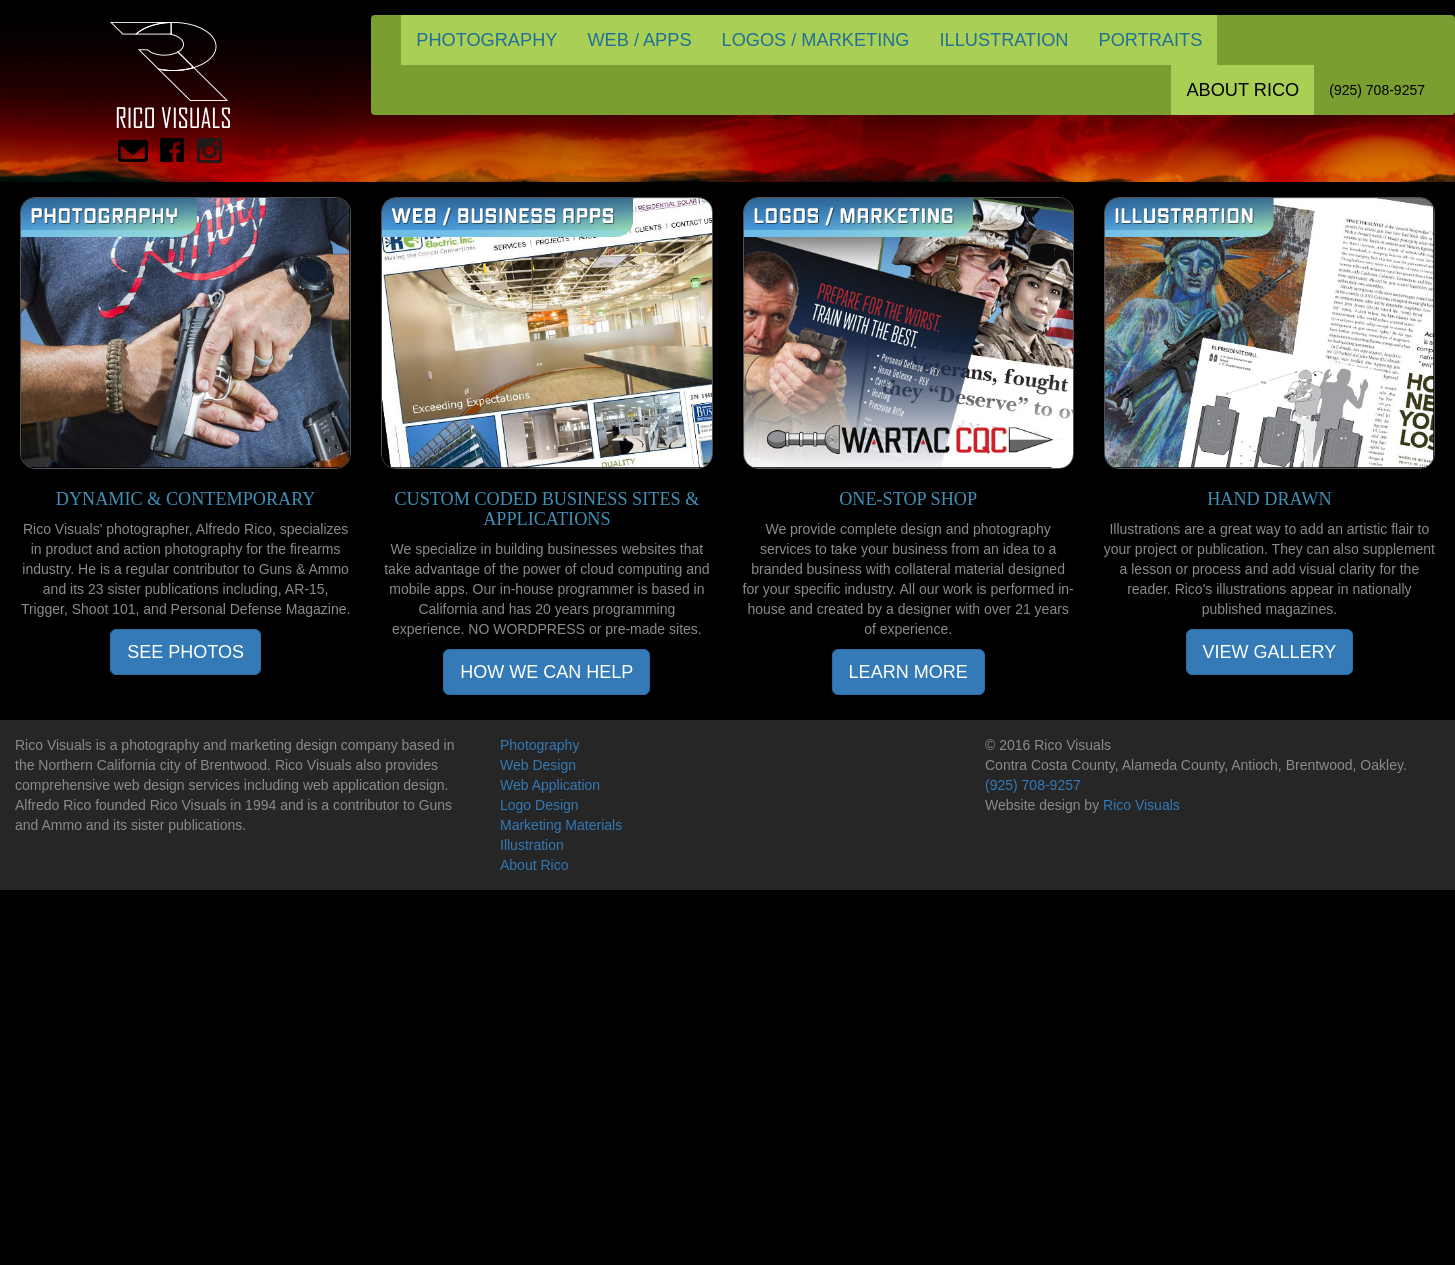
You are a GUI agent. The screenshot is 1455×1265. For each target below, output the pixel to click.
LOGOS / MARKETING (816, 40)
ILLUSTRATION (1003, 40)
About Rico (534, 865)
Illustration (532, 845)
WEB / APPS (639, 40)
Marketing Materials (561, 825)
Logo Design (539, 805)
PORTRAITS (1151, 40)
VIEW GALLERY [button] (1270, 652)
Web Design (538, 765)
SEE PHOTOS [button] (185, 652)
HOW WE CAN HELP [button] (546, 672)
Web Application (550, 785)
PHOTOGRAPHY (486, 40)
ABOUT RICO (1242, 90)
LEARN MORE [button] (908, 672)
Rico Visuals (1141, 805)
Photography (539, 745)
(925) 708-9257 (1377, 90)
